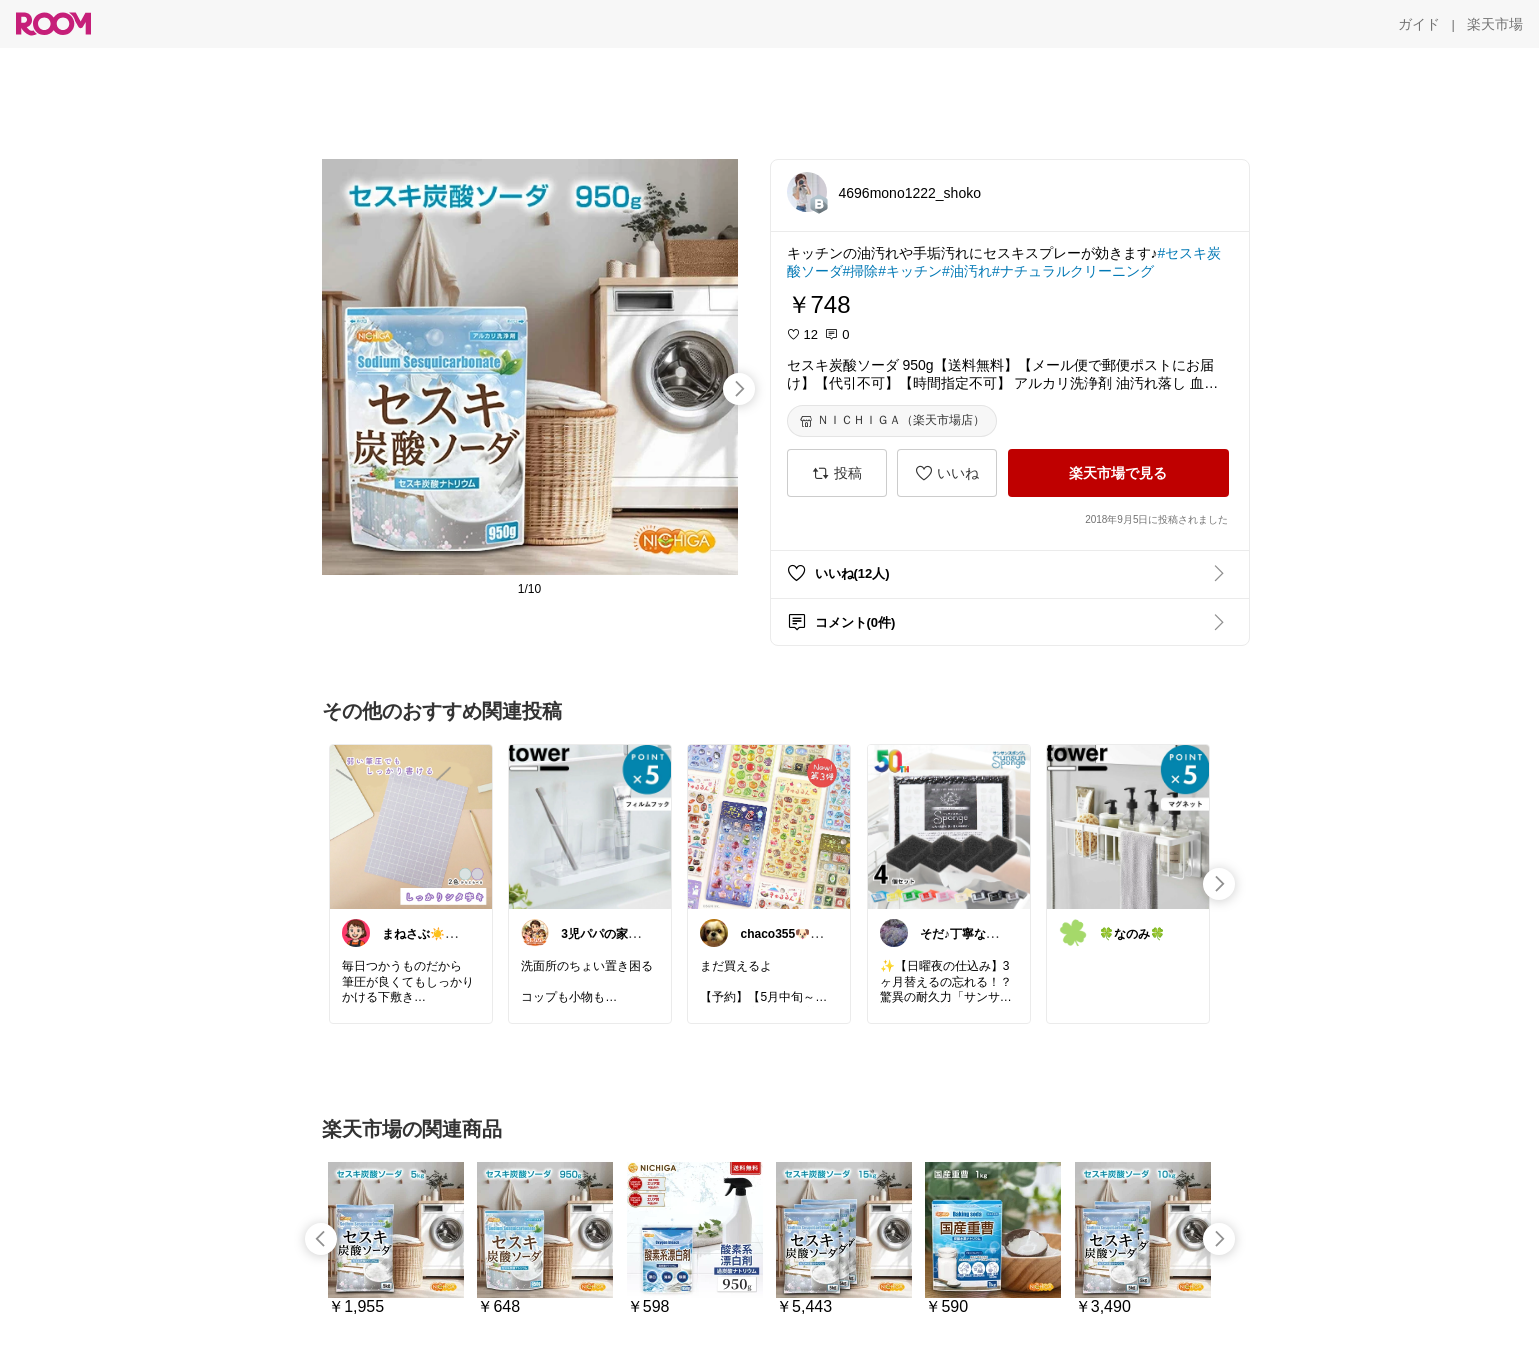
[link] (411, 826)
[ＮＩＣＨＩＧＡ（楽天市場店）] (892, 421)
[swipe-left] (321, 1239)
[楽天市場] (1495, 24)
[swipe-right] (739, 389)
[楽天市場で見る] (1118, 473)
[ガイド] (1419, 24)
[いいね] (947, 473)
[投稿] (837, 473)
